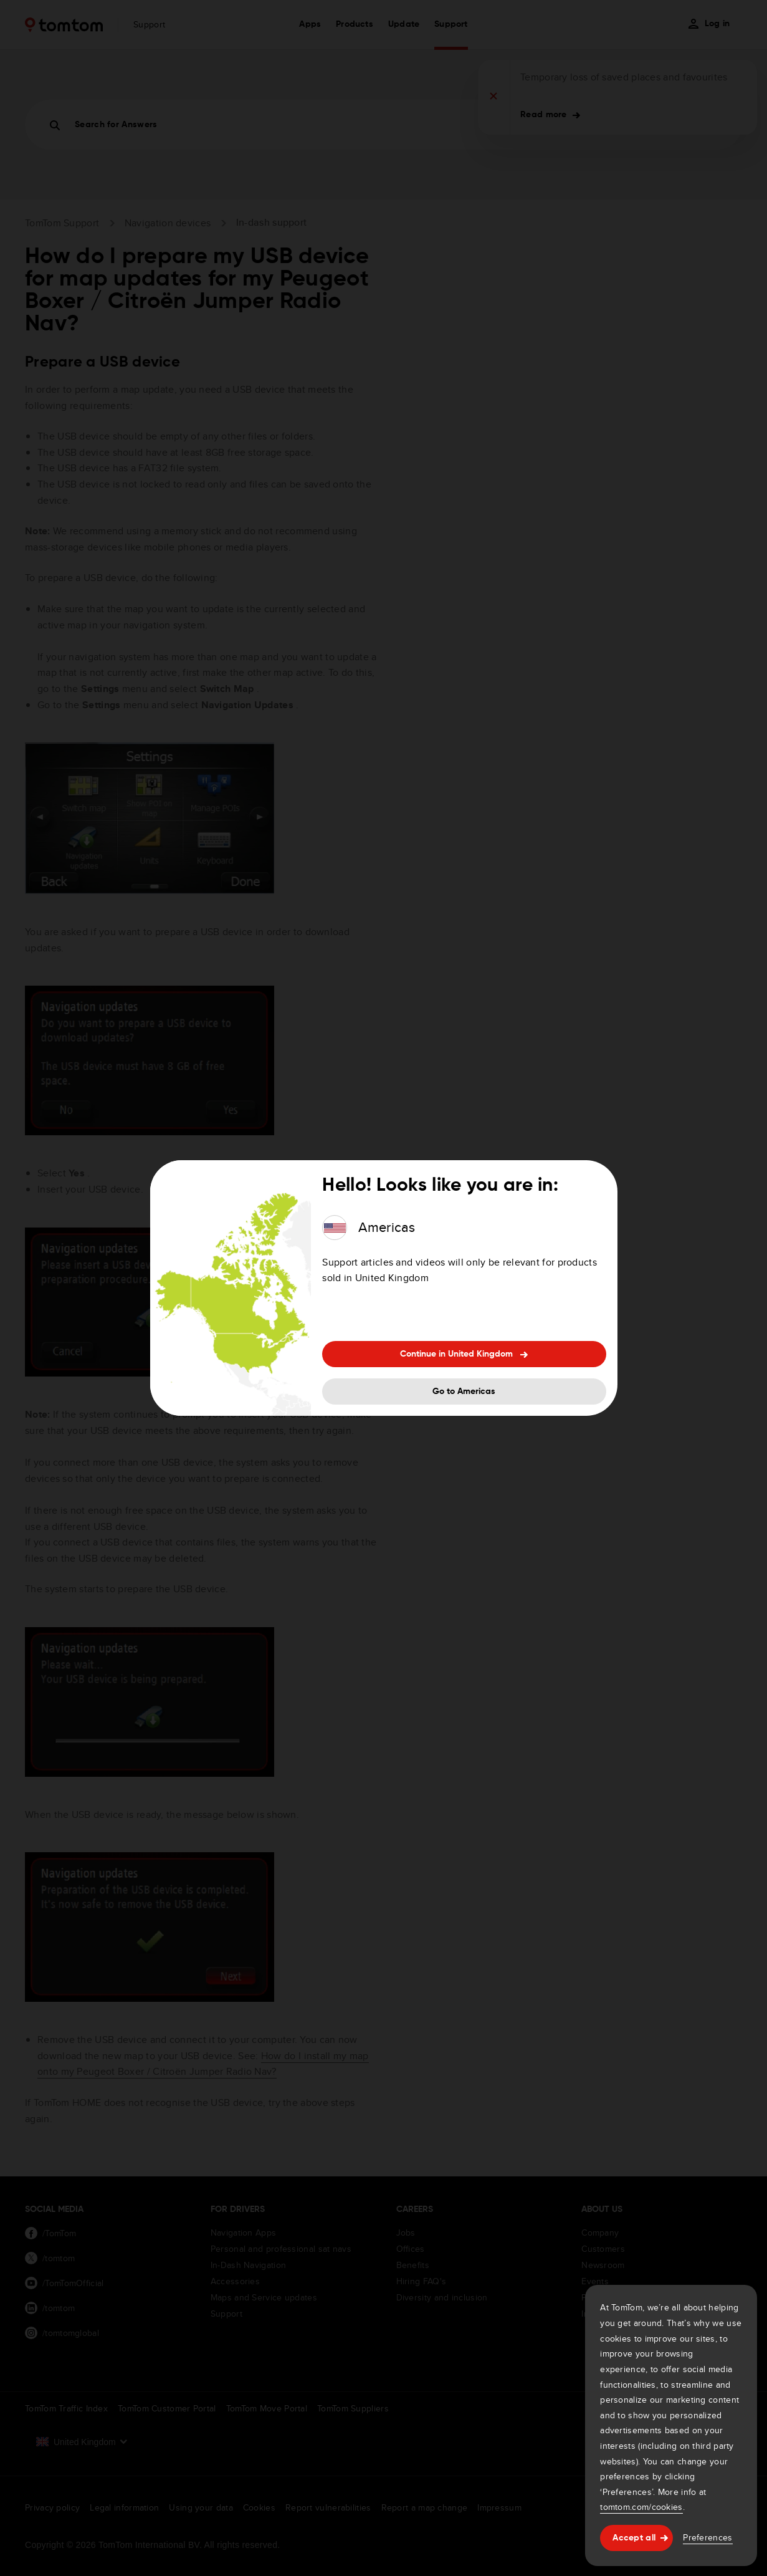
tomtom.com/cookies (641, 2507)
